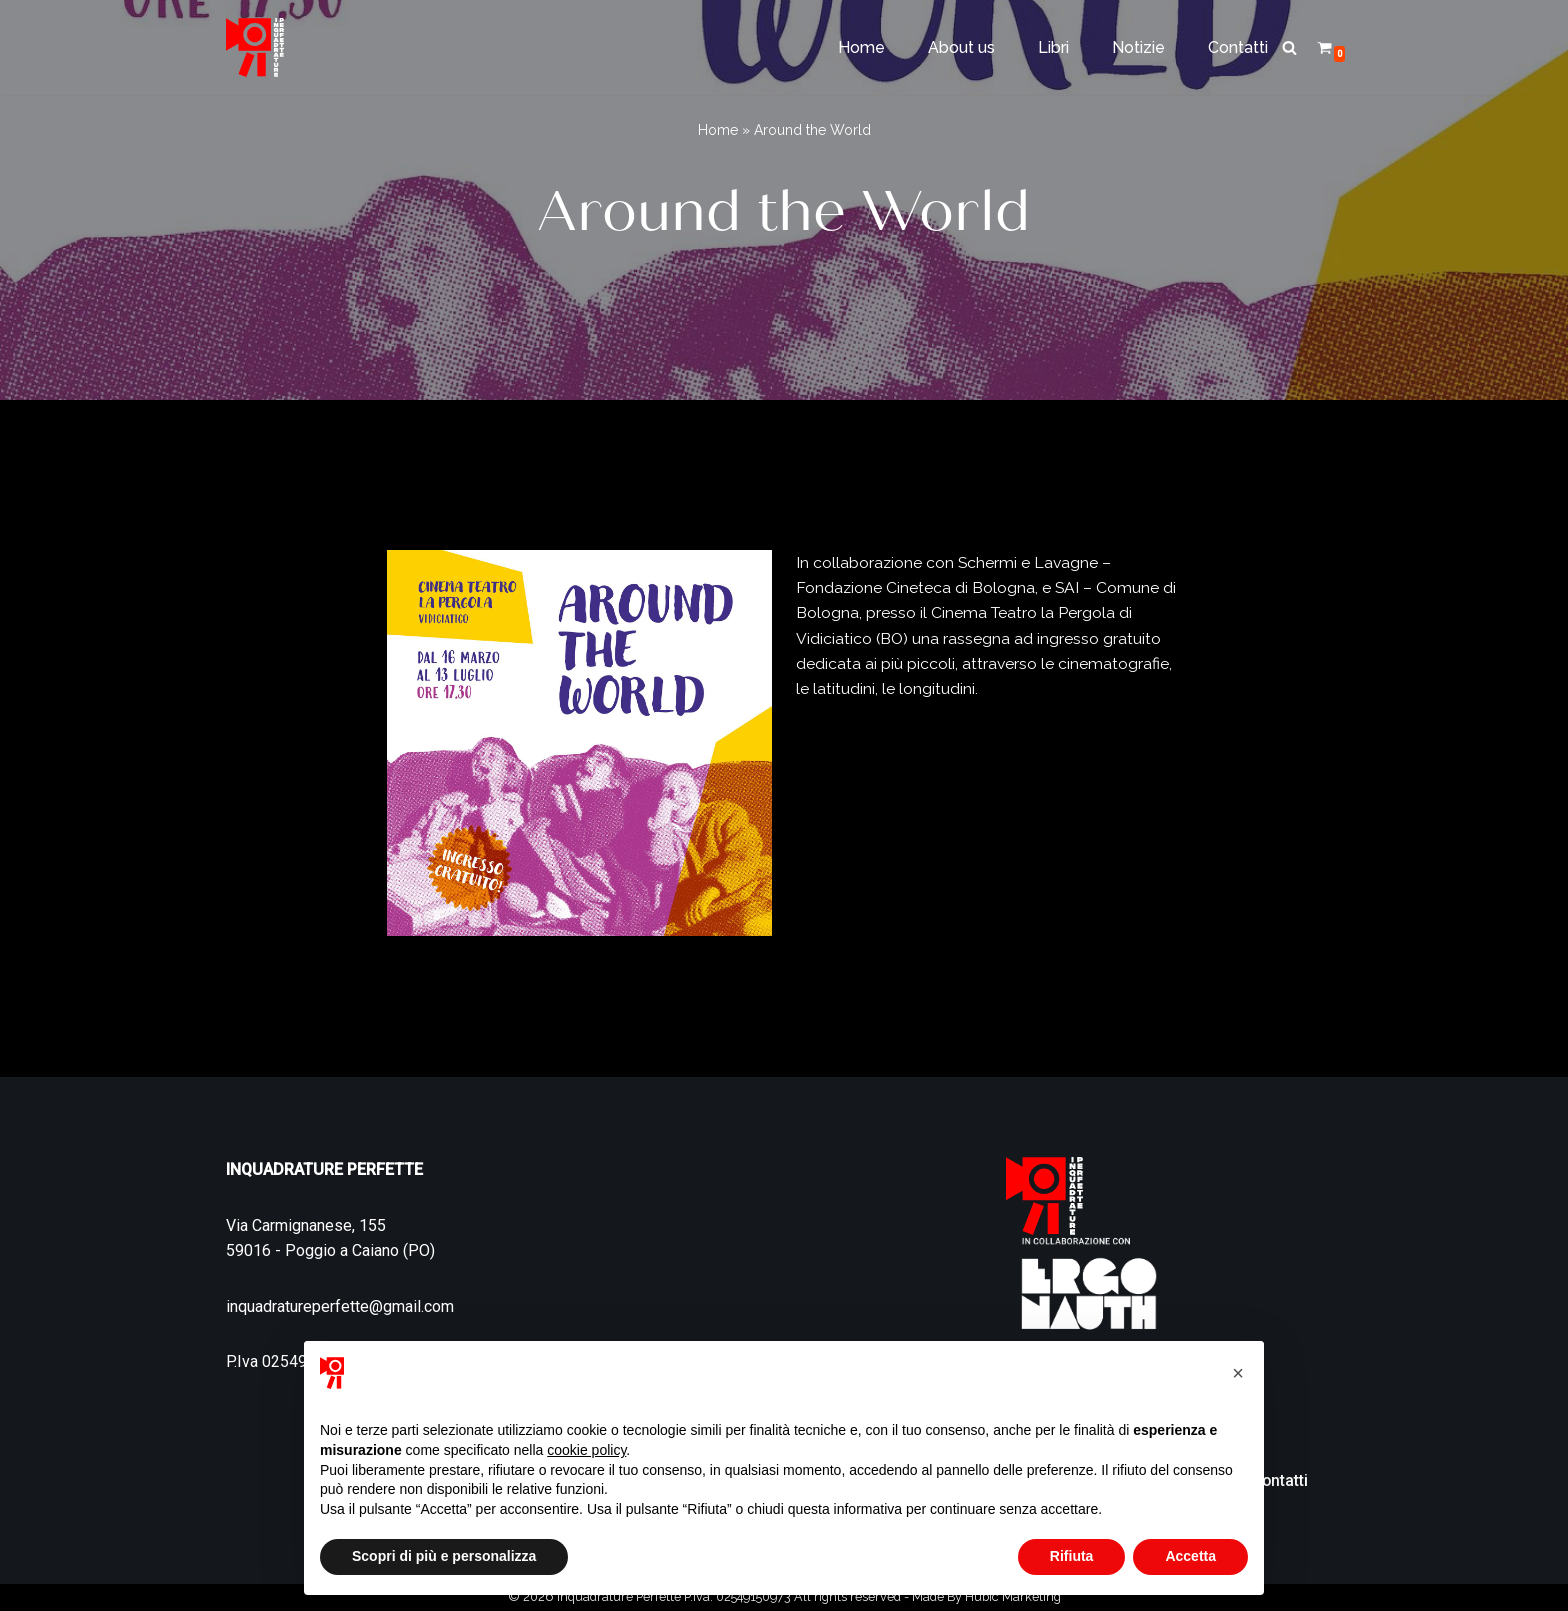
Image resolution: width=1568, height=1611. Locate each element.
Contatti (1238, 47)
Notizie (1138, 47)
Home (861, 47)
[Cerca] (1289, 47)
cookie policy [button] (586, 1450)
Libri (1053, 47)
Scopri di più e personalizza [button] (444, 1556)
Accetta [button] (1190, 1556)
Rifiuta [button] (1072, 1556)
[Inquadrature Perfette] (255, 47)
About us (961, 47)
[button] (1238, 1373)
